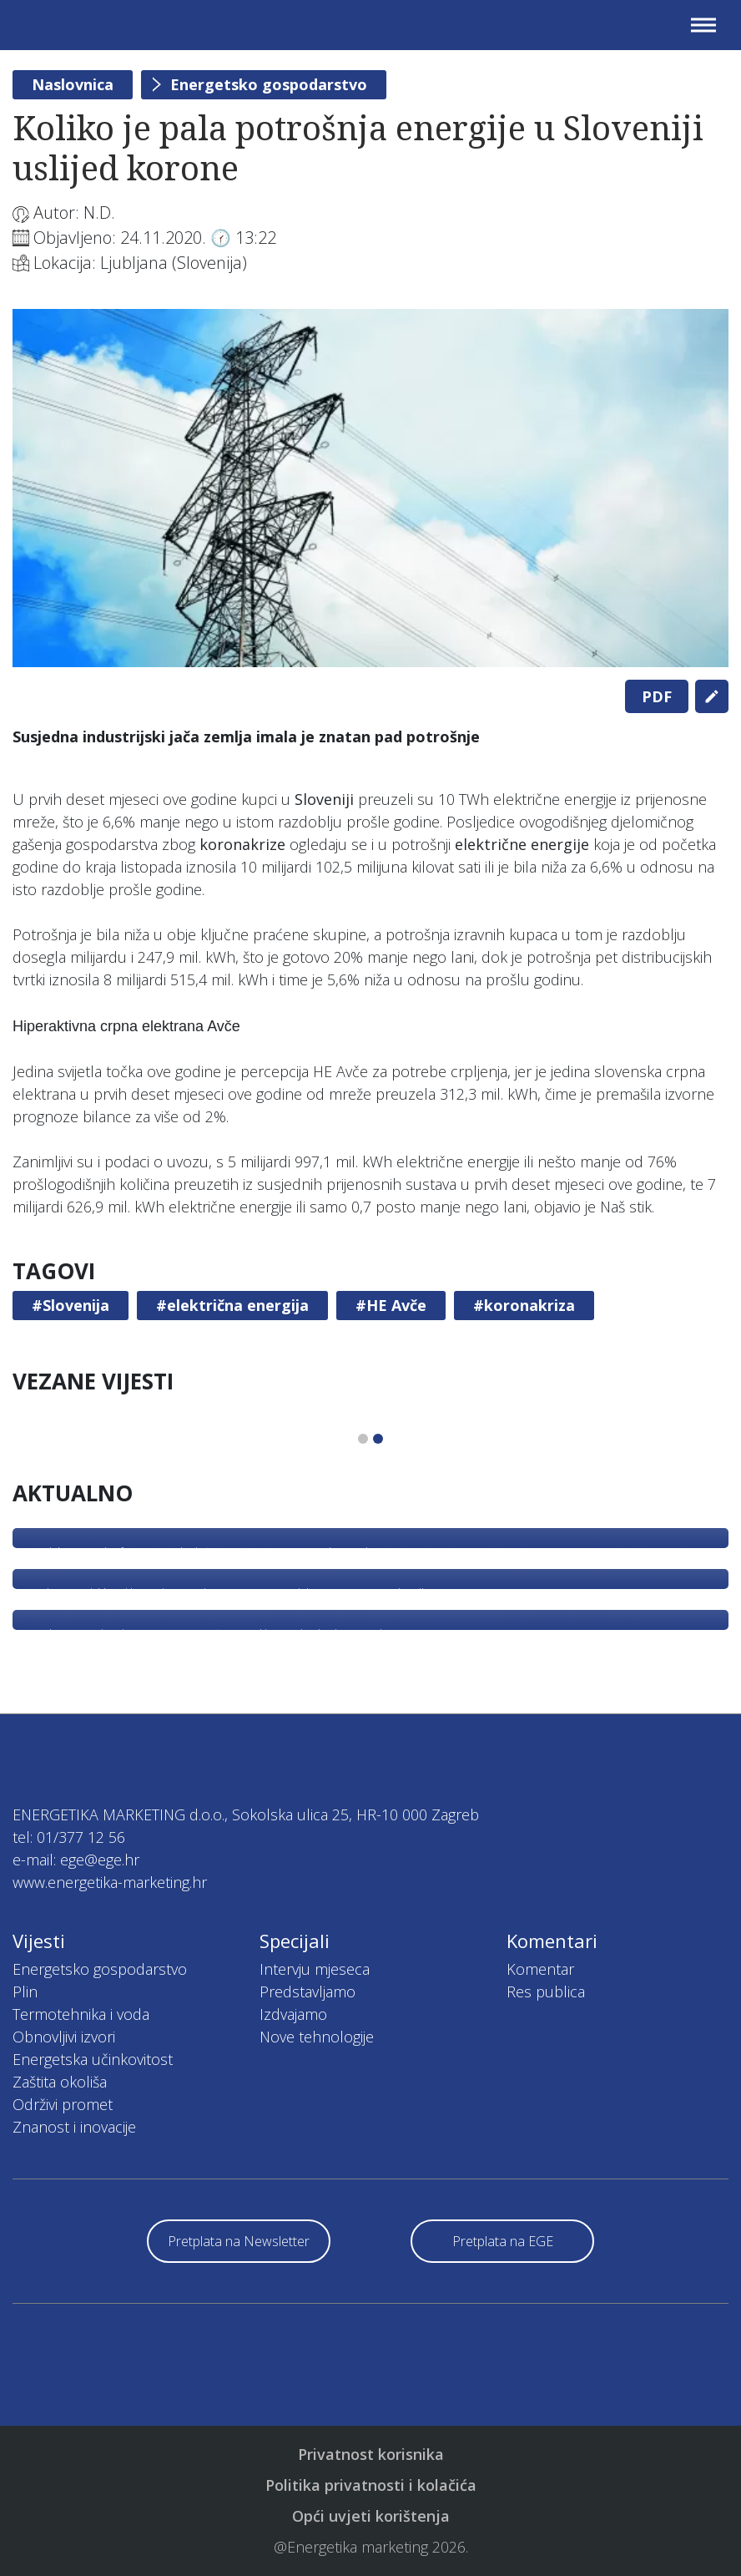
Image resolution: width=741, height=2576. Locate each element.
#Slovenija (70, 1305)
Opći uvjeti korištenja (371, 2516)
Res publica (546, 1991)
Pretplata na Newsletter (239, 2241)
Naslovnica (72, 84)
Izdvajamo (293, 2014)
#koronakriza (524, 1305)
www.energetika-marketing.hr (110, 1882)
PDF (657, 696)
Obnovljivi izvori (64, 2037)
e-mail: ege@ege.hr (76, 1860)
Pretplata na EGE (502, 2241)
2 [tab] (378, 1439)
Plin (25, 1991)
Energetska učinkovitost (93, 2059)
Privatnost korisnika (371, 2454)
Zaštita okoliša (60, 2082)
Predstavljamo (307, 1991)
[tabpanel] (370, 488)
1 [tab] (363, 1439)
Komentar (540, 1969)
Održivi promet (63, 2104)
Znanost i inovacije (74, 2127)
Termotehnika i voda (81, 2014)
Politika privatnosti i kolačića (370, 2485)
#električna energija (232, 1305)
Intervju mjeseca (315, 1969)
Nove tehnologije (317, 2037)
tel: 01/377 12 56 (69, 1837)
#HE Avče (390, 1305)
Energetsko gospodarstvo (268, 84)
